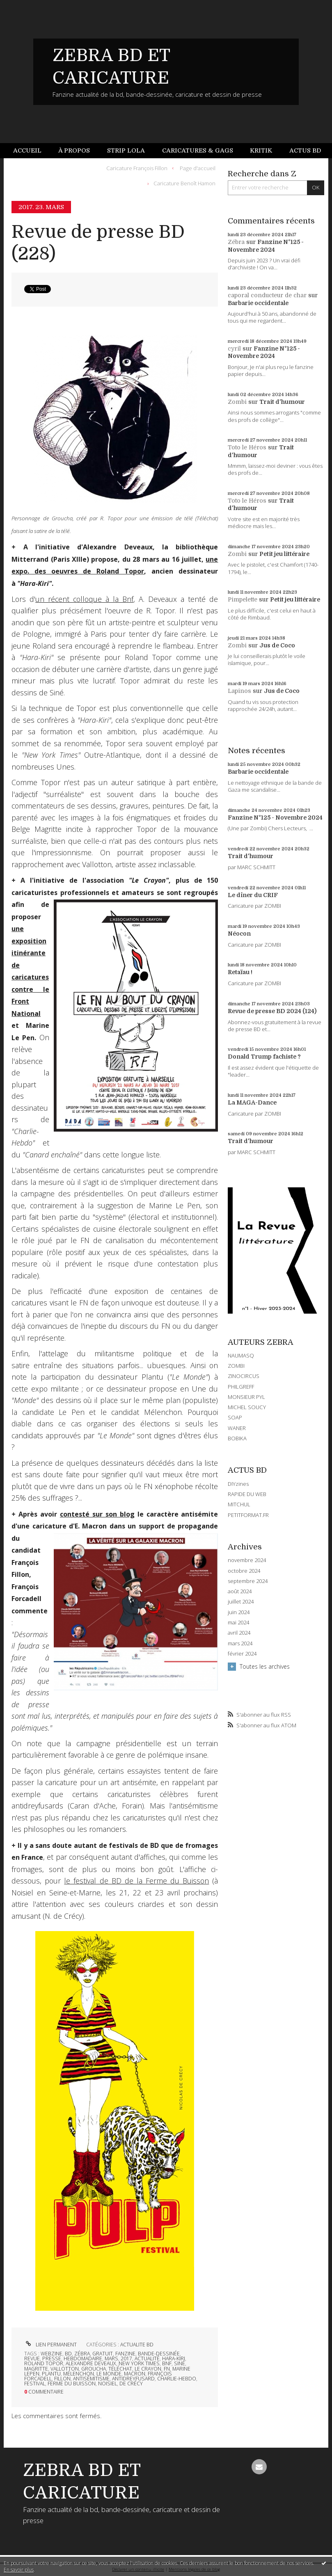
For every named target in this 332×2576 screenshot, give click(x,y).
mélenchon (78, 2373)
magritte (36, 2368)
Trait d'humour (282, 402)
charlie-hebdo (176, 2378)
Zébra (236, 242)
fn (167, 2368)
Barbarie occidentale (258, 303)
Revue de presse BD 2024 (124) (272, 1011)
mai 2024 (238, 1622)
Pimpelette (242, 599)
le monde (108, 2373)
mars (111, 2358)
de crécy (131, 2383)
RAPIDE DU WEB (247, 1494)
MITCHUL (239, 1504)
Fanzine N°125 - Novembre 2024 (275, 817)
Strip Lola (126, 150)
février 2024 (242, 1653)
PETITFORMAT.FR (248, 1515)
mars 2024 (240, 1643)
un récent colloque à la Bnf (84, 599)
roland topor (43, 2363)
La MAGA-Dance (252, 1102)
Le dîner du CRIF (253, 895)
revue (32, 2358)
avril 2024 (239, 1632)
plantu (51, 2373)
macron (134, 2373)
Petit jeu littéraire (284, 554)
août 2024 (240, 1591)
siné (179, 2363)
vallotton (64, 2368)
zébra (82, 2353)
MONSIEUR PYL (246, 1397)
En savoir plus (19, 2569)
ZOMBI (236, 1365)
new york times (139, 2363)
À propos (74, 150)
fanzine (125, 2353)
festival (34, 2383)
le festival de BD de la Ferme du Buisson (136, 1881)
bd (68, 2353)
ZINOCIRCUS (243, 1376)
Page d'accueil (197, 167)
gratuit (102, 2353)
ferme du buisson (72, 2383)
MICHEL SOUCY (247, 1407)
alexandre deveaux (91, 2363)
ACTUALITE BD (136, 2344)
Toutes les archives (265, 1666)
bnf (167, 2363)
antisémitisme (91, 2378)
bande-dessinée (159, 2353)
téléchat (120, 2368)
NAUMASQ (241, 1355)
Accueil (27, 150)
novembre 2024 (247, 1560)
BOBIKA (237, 1438)
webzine (51, 2353)
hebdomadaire (83, 2358)
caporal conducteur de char (267, 295)
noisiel (107, 2383)
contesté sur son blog (97, 1514)
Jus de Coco (277, 645)
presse (51, 2358)
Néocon (239, 933)
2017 (126, 2358)
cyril (234, 348)
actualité (147, 2358)
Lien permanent (50, 2344)
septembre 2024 (248, 1581)
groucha (93, 2368)
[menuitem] (31, 150)
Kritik (261, 150)
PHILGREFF (241, 1386)
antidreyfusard (133, 2378)
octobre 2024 (244, 1570)
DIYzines (238, 1483)
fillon (62, 2378)
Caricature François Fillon (136, 167)
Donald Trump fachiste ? (264, 1056)
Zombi (237, 402)
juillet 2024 (241, 1601)
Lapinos (239, 691)
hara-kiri (173, 2358)
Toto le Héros (247, 447)
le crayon (148, 2368)
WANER (237, 1428)
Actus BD (305, 150)
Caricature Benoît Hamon (184, 183)
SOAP (235, 1417)
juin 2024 (239, 1612)
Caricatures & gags (197, 150)
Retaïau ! (240, 972)
